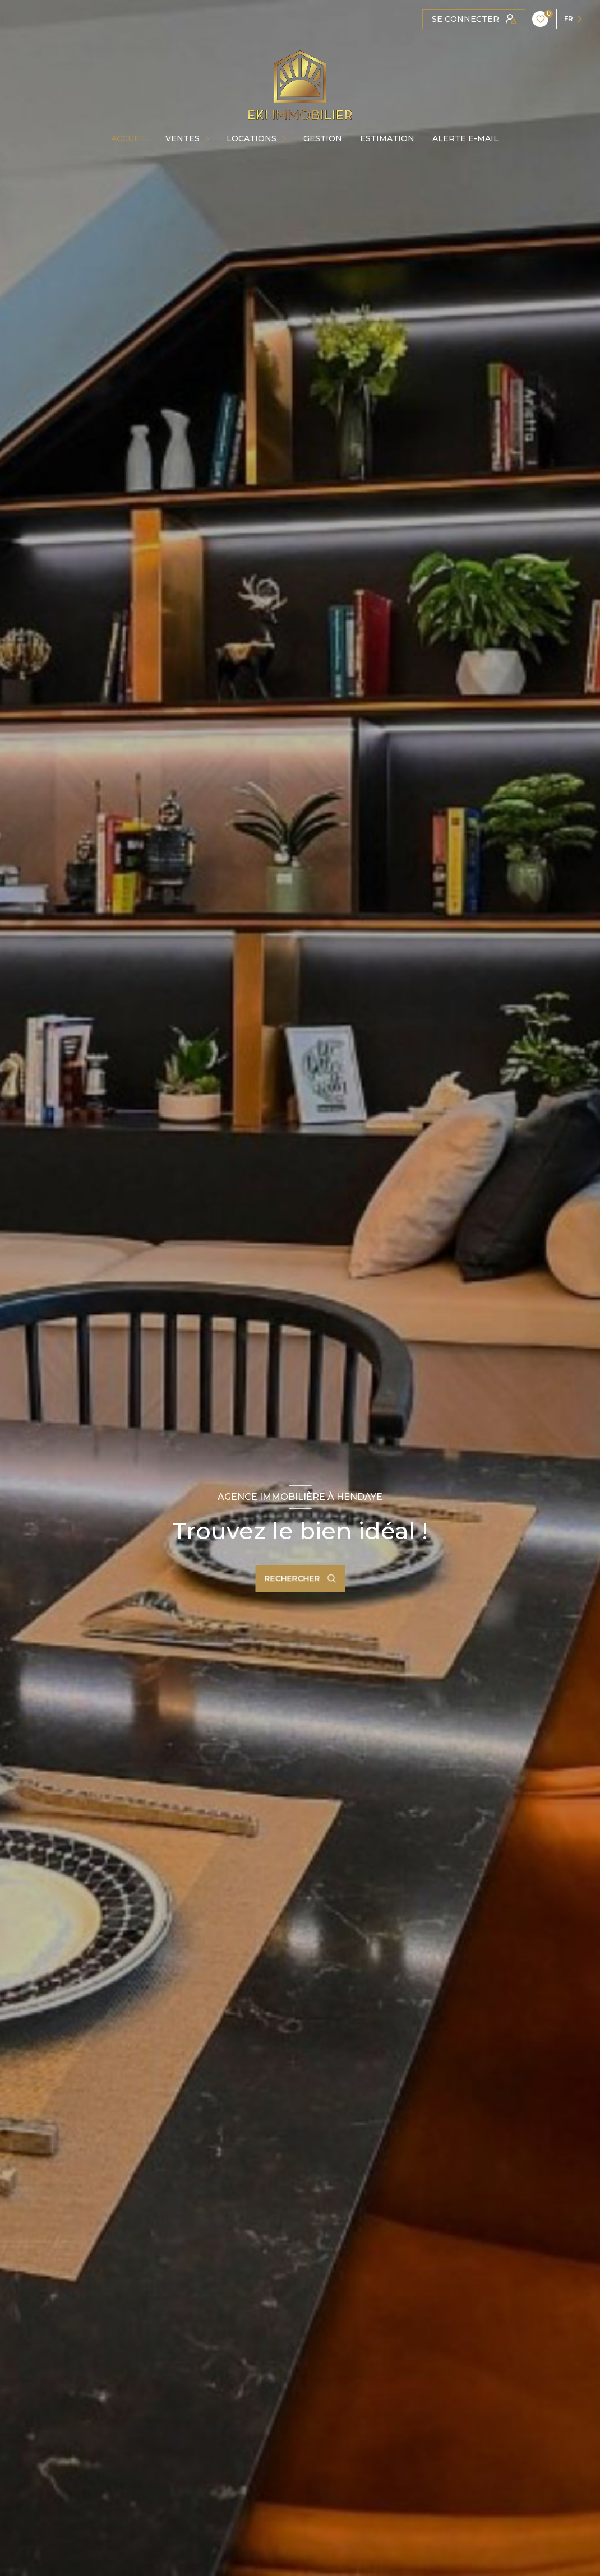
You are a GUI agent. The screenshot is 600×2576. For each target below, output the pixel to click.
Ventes (182, 138)
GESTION (322, 138)
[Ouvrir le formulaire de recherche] (300, 1578)
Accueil (129, 138)
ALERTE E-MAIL (465, 138)
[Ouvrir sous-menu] (210, 138)
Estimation (387, 138)
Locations (251, 138)
